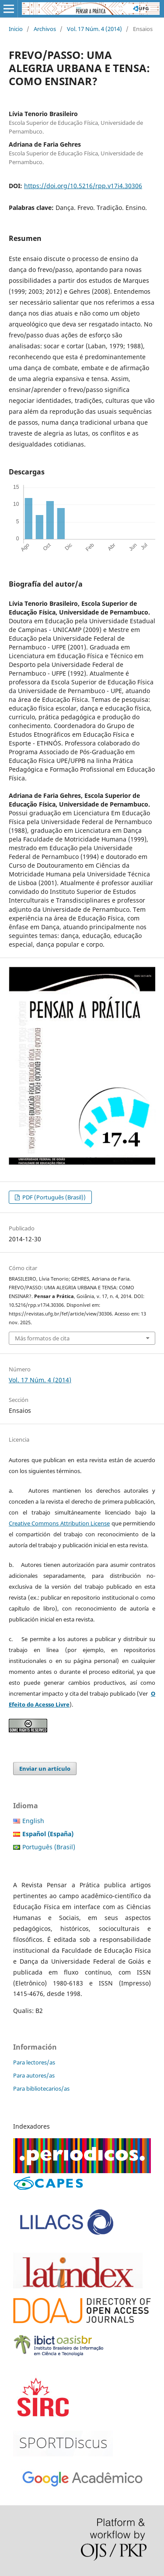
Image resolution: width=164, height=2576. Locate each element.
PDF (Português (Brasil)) (53, 1197)
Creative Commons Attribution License (59, 1523)
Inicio (16, 29)
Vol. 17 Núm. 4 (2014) (94, 29)
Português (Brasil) (48, 1847)
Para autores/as (34, 2075)
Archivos (45, 29)
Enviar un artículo (44, 1768)
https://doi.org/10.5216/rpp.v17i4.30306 (83, 186)
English (33, 1821)
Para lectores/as (34, 2062)
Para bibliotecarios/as (41, 2088)
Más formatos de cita (42, 1338)
